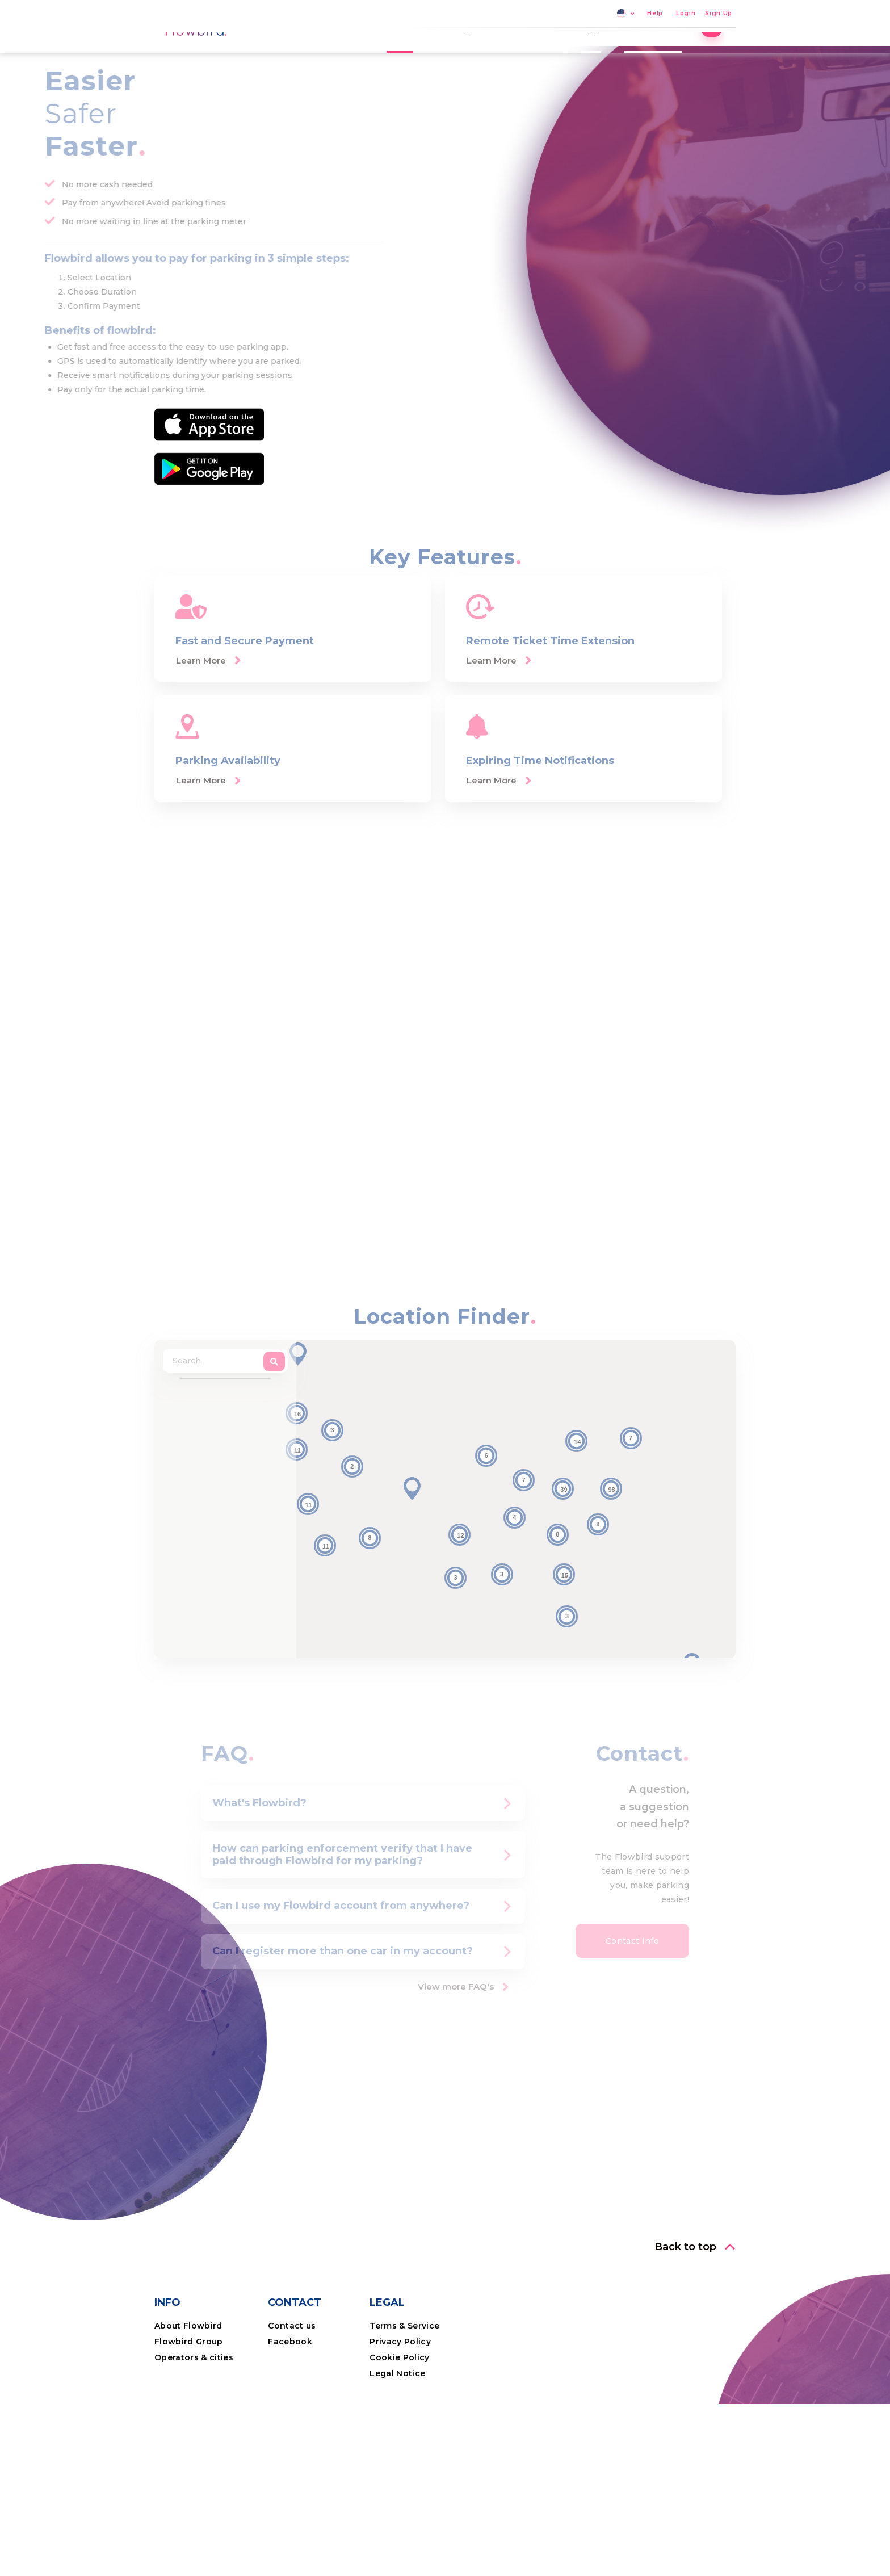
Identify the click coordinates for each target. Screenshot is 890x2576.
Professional (664, 54)
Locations (528, 54)
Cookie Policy (399, 2436)
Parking (465, 54)
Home (411, 54)
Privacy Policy (400, 2420)
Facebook (290, 2420)
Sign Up (718, 14)
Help (655, 14)
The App (593, 54)
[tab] (363, 1882)
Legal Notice (397, 2452)
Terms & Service (404, 2404)
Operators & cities (193, 2436)
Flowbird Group (188, 2420)
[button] (412, 1567)
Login (685, 14)
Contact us (292, 2404)
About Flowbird (188, 2404)
